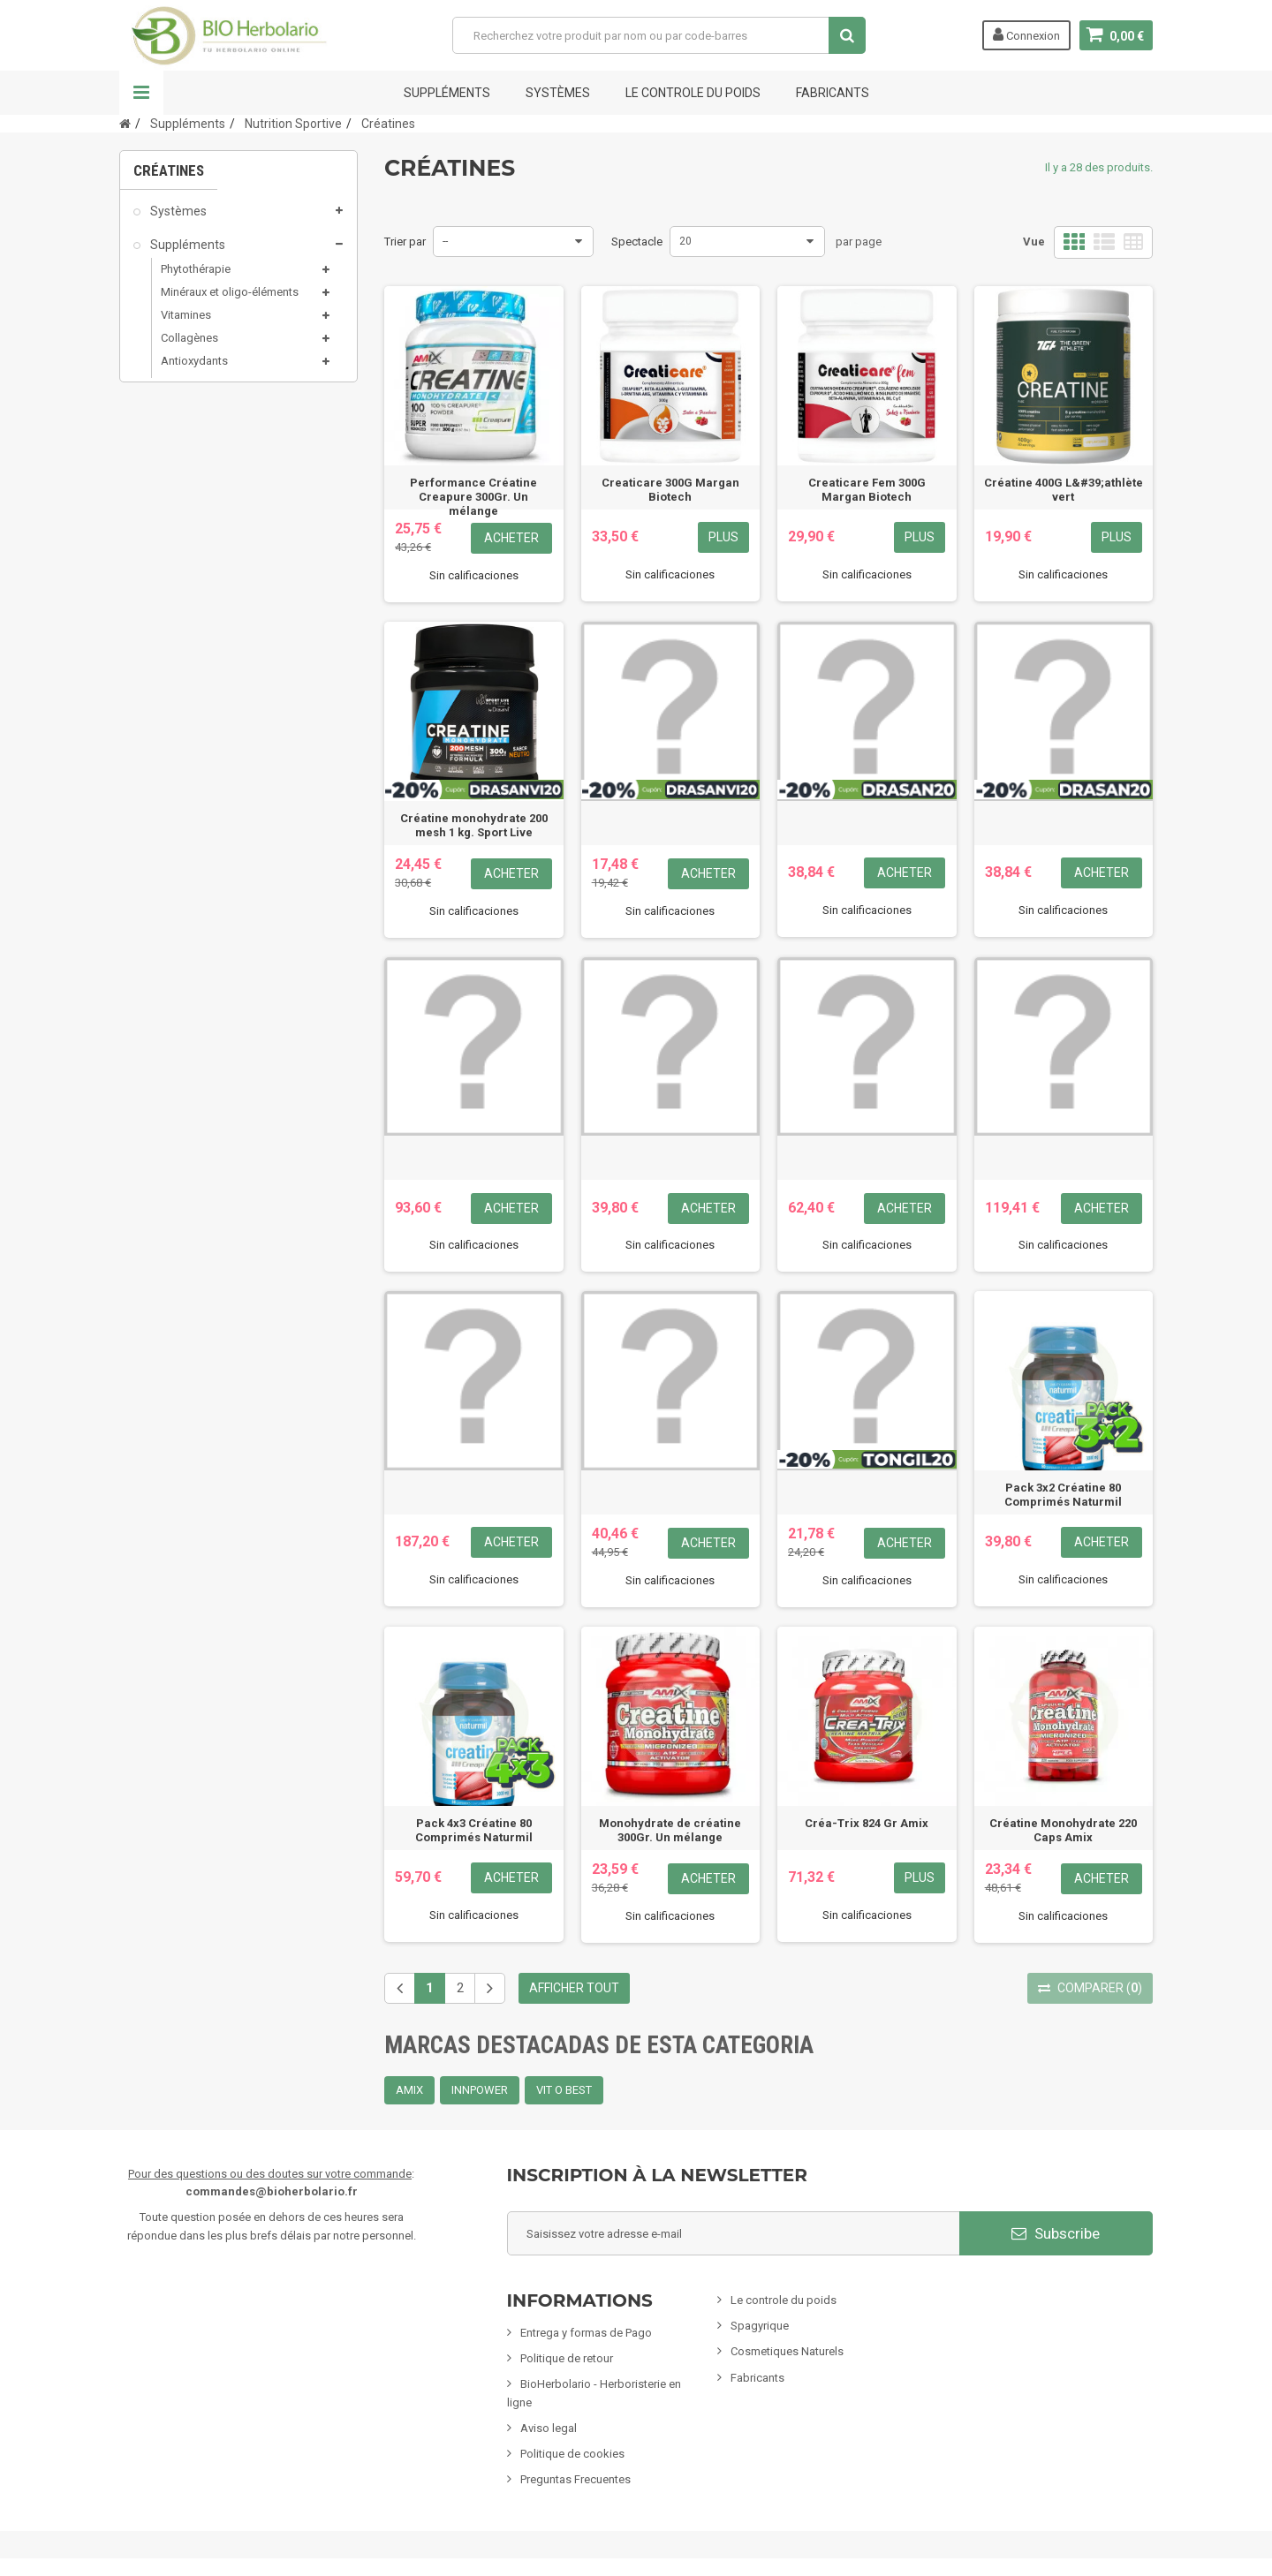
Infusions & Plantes (202, 732)
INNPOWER (479, 2089)
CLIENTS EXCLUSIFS (205, 968)
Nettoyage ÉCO (191, 866)
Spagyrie (174, 665)
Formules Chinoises (203, 901)
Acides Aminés (209, 465)
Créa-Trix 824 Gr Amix (866, 1823)
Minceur (171, 630)
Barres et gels (205, 488)
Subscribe (1055, 2233)
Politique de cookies (572, 2453)
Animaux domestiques (212, 833)
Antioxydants (194, 371)
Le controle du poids (693, 93)
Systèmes (558, 93)
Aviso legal (548, 2428)
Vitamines (186, 325)
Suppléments (447, 93)
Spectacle (636, 241)
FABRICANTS (832, 93)
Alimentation (185, 766)
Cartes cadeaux (193, 1001)
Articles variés (188, 934)
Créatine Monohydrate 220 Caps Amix (1063, 1830)
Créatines (194, 419)
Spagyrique (760, 2325)
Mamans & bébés (197, 698)
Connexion (1026, 34)
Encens (169, 799)
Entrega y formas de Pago (586, 2332)
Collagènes (189, 348)
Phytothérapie (196, 278)
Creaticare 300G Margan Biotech (670, 489)
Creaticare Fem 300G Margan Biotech (867, 489)
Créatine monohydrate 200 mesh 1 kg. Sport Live (474, 825)
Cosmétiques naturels (210, 597)
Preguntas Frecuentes (575, 2479)
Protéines (194, 442)
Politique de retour (566, 2358)
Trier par (405, 241)
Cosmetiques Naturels (787, 2351)
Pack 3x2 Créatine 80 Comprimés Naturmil (1063, 1494)
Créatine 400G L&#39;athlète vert (1063, 489)
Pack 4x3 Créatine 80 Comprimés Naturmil (474, 1830)
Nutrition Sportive (205, 394)
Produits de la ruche (211, 537)
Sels (172, 560)
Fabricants (757, 2377)
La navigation (141, 93)
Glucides (193, 511)
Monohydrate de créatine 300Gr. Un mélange (670, 1830)
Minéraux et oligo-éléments (230, 302)
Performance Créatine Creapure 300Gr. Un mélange (473, 496)
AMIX (409, 2089)
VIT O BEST (564, 2089)
